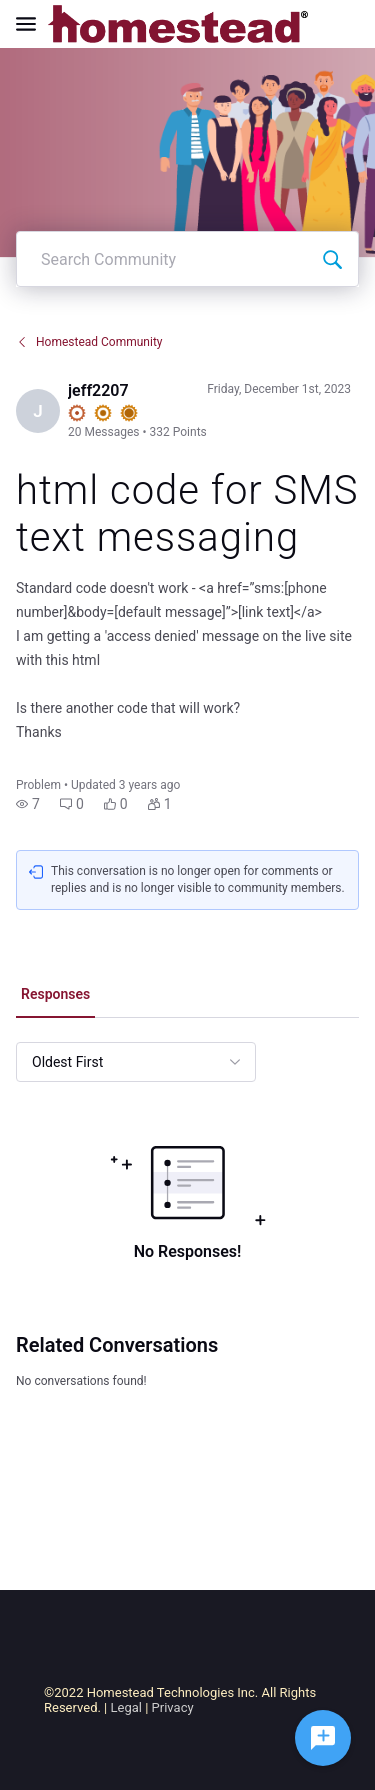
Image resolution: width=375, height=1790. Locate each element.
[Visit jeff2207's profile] (38, 411)
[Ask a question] (323, 1738)
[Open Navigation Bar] (32, 24)
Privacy (173, 1707)
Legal (126, 1707)
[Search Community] (332, 259)
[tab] (55, 996)
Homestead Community (89, 342)
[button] (28, 804)
